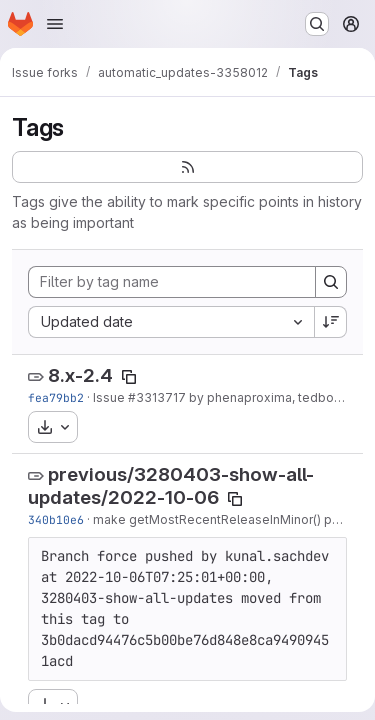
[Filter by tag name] (172, 282)
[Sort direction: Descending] (331, 322)
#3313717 (157, 397)
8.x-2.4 (80, 375)
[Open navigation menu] (55, 24)
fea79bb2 (56, 397)
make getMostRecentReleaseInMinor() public (226, 519)
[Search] (331, 282)
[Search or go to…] (317, 24)
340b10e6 (56, 519)
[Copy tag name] (129, 377)
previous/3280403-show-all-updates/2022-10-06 (171, 486)
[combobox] (171, 322)
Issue (110, 397)
